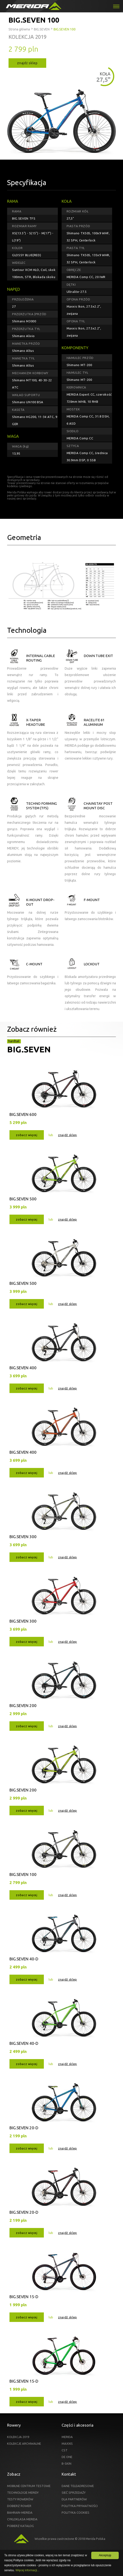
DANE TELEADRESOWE (78, 2486)
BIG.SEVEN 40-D (23, 1959)
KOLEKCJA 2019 (18, 2437)
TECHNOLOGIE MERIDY (23, 2492)
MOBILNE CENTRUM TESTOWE (28, 2486)
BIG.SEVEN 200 (22, 1705)
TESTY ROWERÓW (20, 2499)
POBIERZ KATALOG (20, 2525)
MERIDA (67, 2437)
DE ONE (67, 2456)
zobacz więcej (26, 1135)
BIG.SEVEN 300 (22, 1536)
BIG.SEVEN (29, 1049)
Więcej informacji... (27, 2570)
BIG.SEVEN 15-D (23, 2296)
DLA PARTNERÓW (74, 2499)
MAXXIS (67, 2443)
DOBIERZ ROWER (19, 2505)
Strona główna (19, 29)
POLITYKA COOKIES (75, 2512)
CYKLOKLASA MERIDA (22, 2519)
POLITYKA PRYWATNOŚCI (80, 2505)
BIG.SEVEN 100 (22, 1874)
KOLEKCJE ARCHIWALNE (24, 2443)
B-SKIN (66, 2463)
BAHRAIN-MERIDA (19, 2512)
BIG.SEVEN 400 (22, 1367)
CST (65, 2450)
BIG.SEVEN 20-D (23, 2127)
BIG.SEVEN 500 (22, 1199)
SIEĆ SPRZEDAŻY (74, 2492)
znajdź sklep (27, 63)
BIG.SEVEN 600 (22, 1114)
